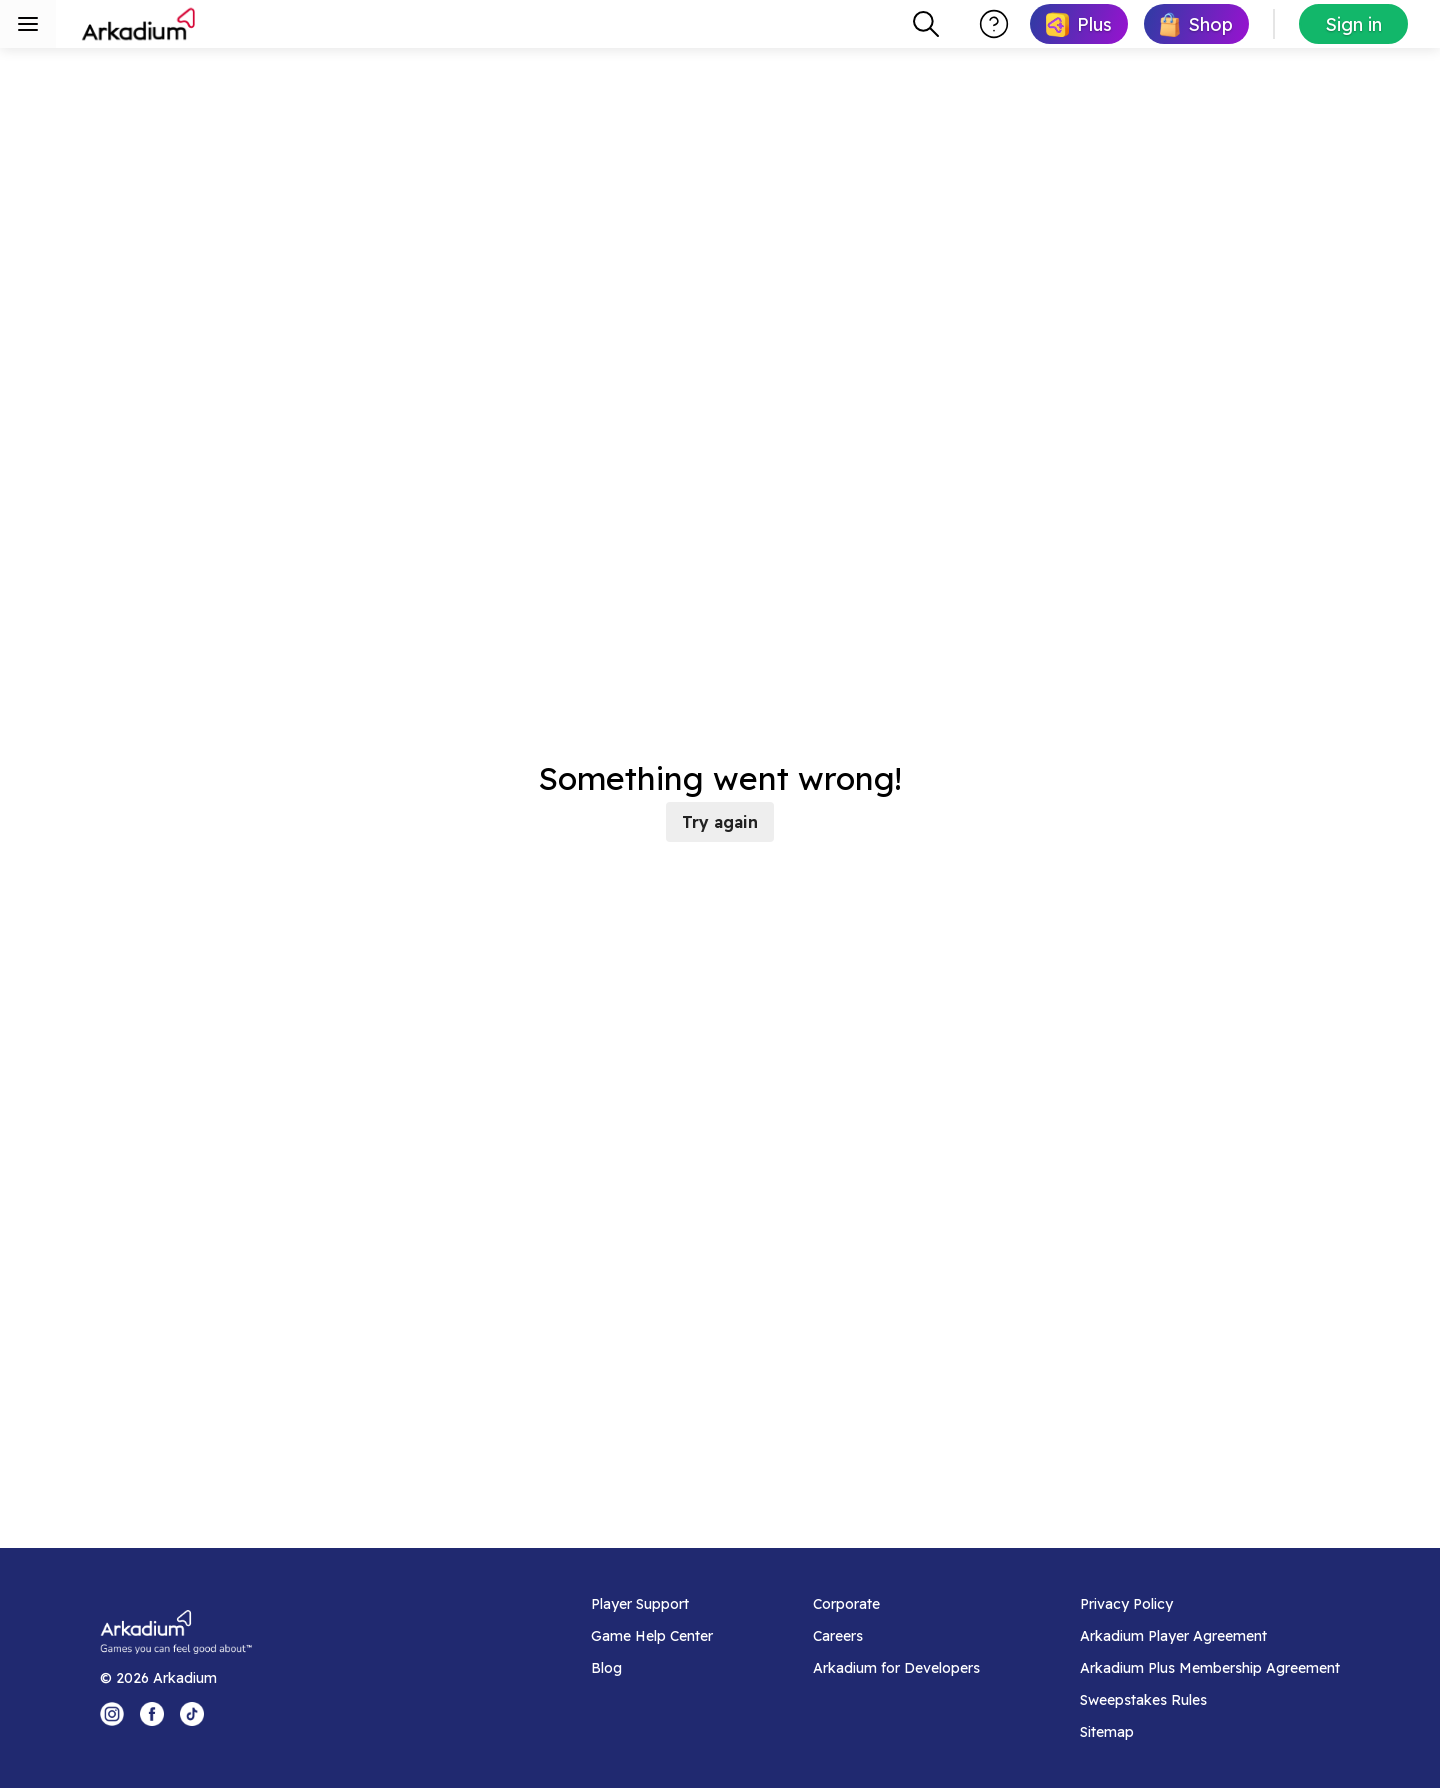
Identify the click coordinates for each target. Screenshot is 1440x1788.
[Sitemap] (1210, 1732)
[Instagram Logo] (112, 1714)
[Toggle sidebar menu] (28, 24)
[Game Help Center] (652, 1636)
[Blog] (652, 1668)
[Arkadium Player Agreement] (1210, 1636)
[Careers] (896, 1636)
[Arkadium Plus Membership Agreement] (1210, 1668)
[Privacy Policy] (1210, 1604)
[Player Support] (652, 1604)
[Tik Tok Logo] (192, 1714)
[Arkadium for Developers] (896, 1668)
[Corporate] (896, 1604)
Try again (720, 822)
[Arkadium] (140, 24)
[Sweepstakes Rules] (1210, 1700)
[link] (1079, 24)
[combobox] (926, 24)
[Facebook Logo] (152, 1714)
